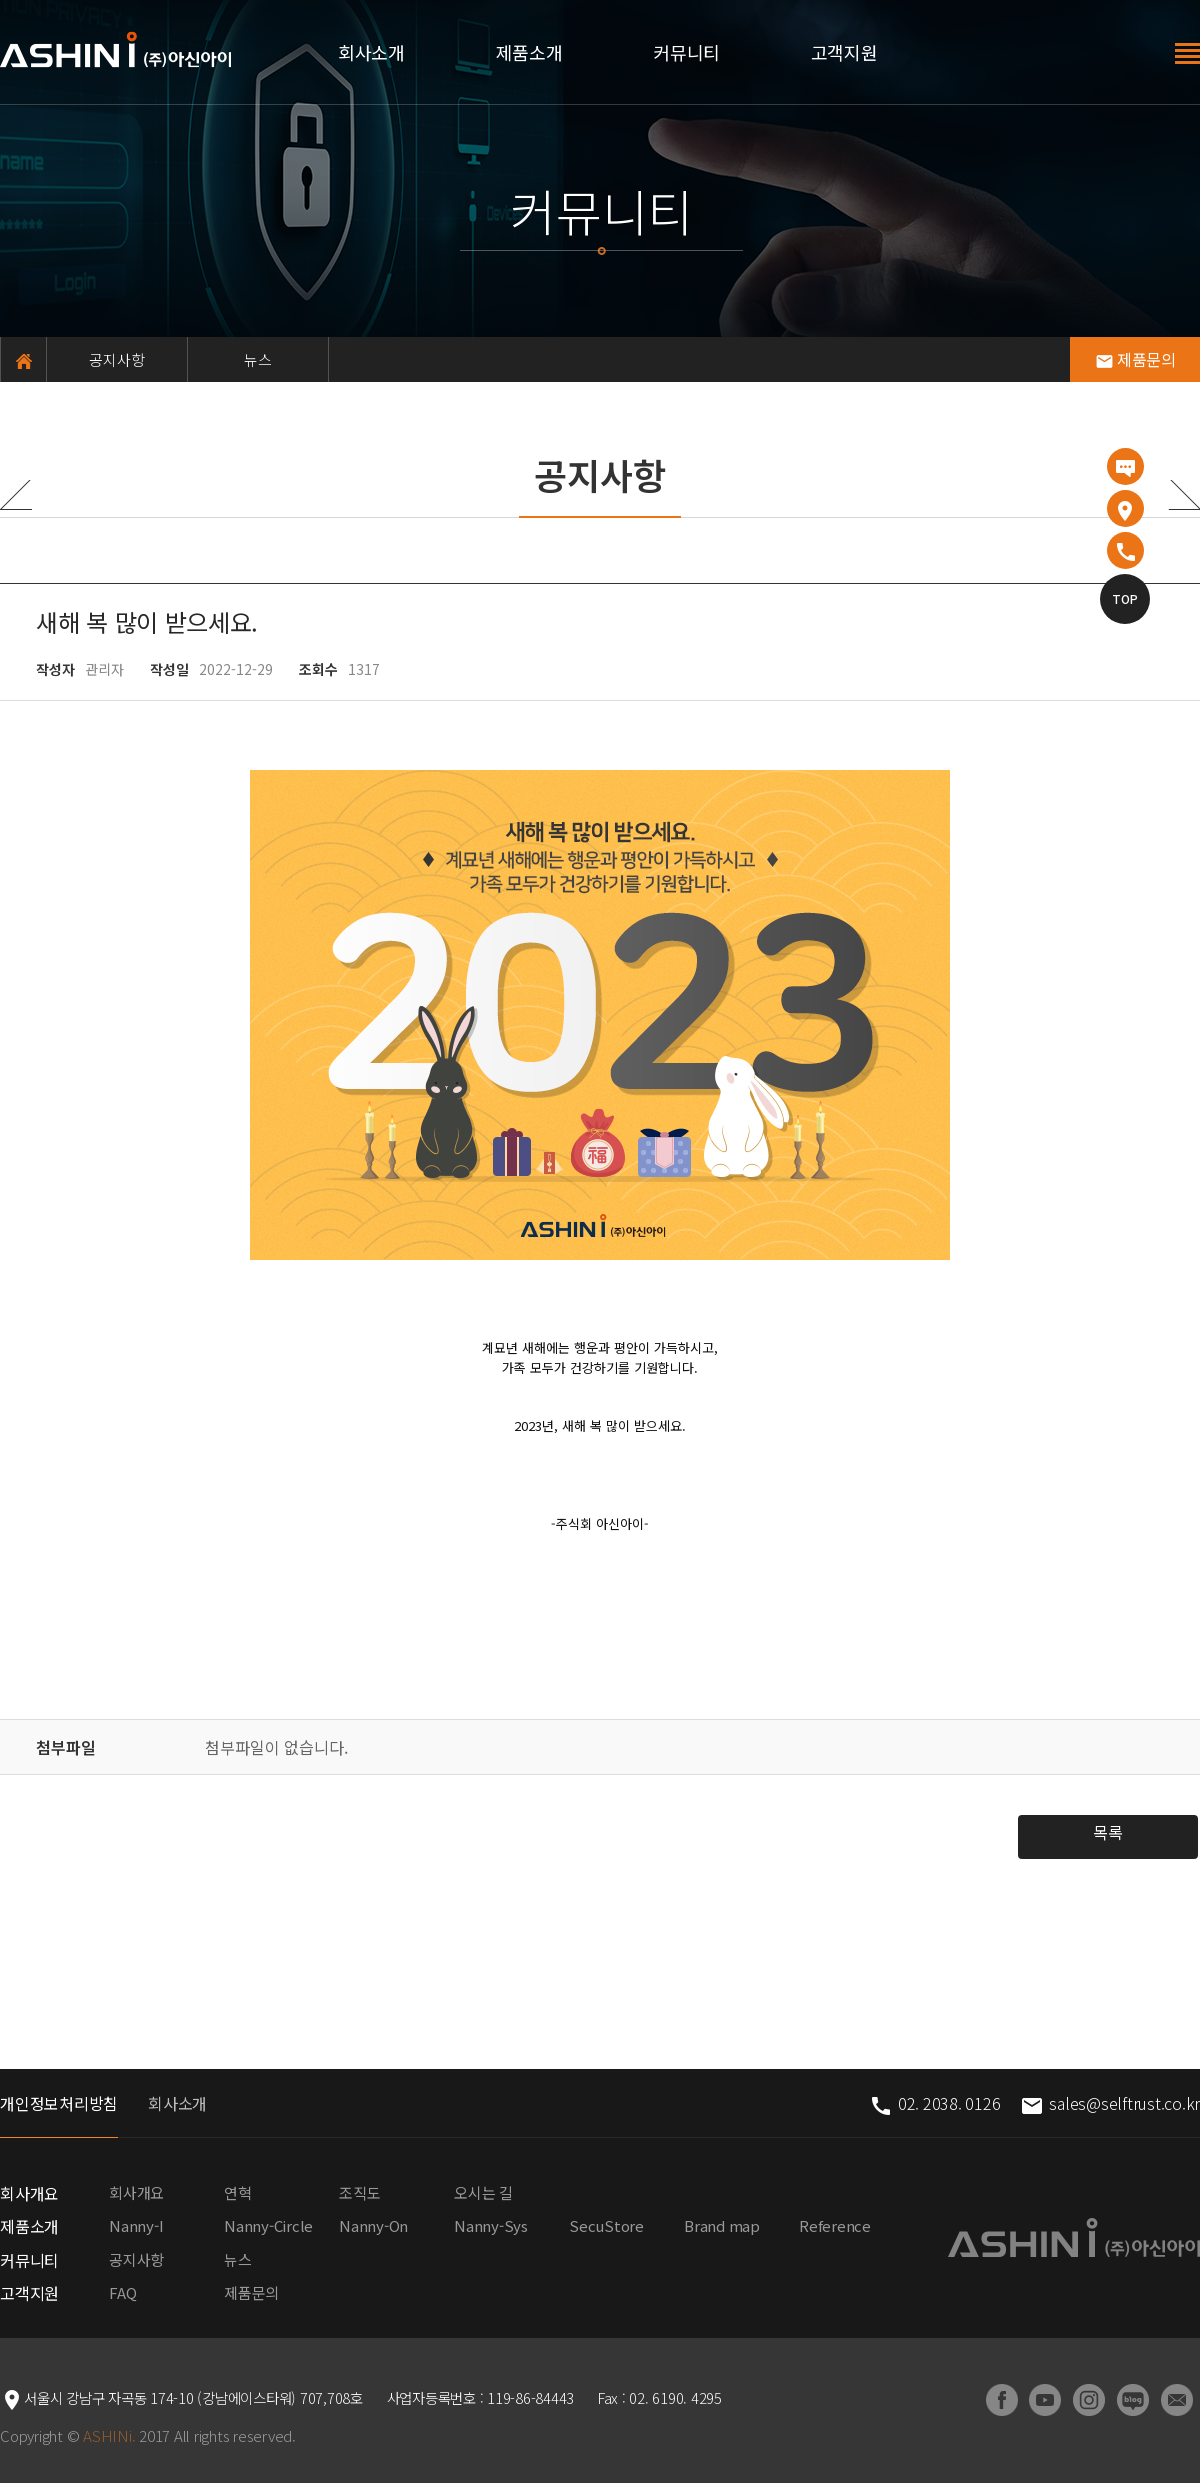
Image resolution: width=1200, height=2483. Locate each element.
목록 (1108, 1832)
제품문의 (1135, 359)
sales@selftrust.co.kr (1110, 2103)
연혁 (238, 2192)
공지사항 (117, 359)
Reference (835, 2225)
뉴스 (258, 359)
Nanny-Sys (491, 2225)
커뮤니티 (686, 52)
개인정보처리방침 (59, 2103)
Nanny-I (136, 2225)
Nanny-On (373, 2225)
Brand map (722, 2225)
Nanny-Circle (268, 2225)
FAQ (122, 2292)
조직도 (359, 2192)
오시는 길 (483, 2192)
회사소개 (371, 52)
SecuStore (606, 2225)
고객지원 (844, 52)
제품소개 (529, 52)
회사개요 (29, 2193)
